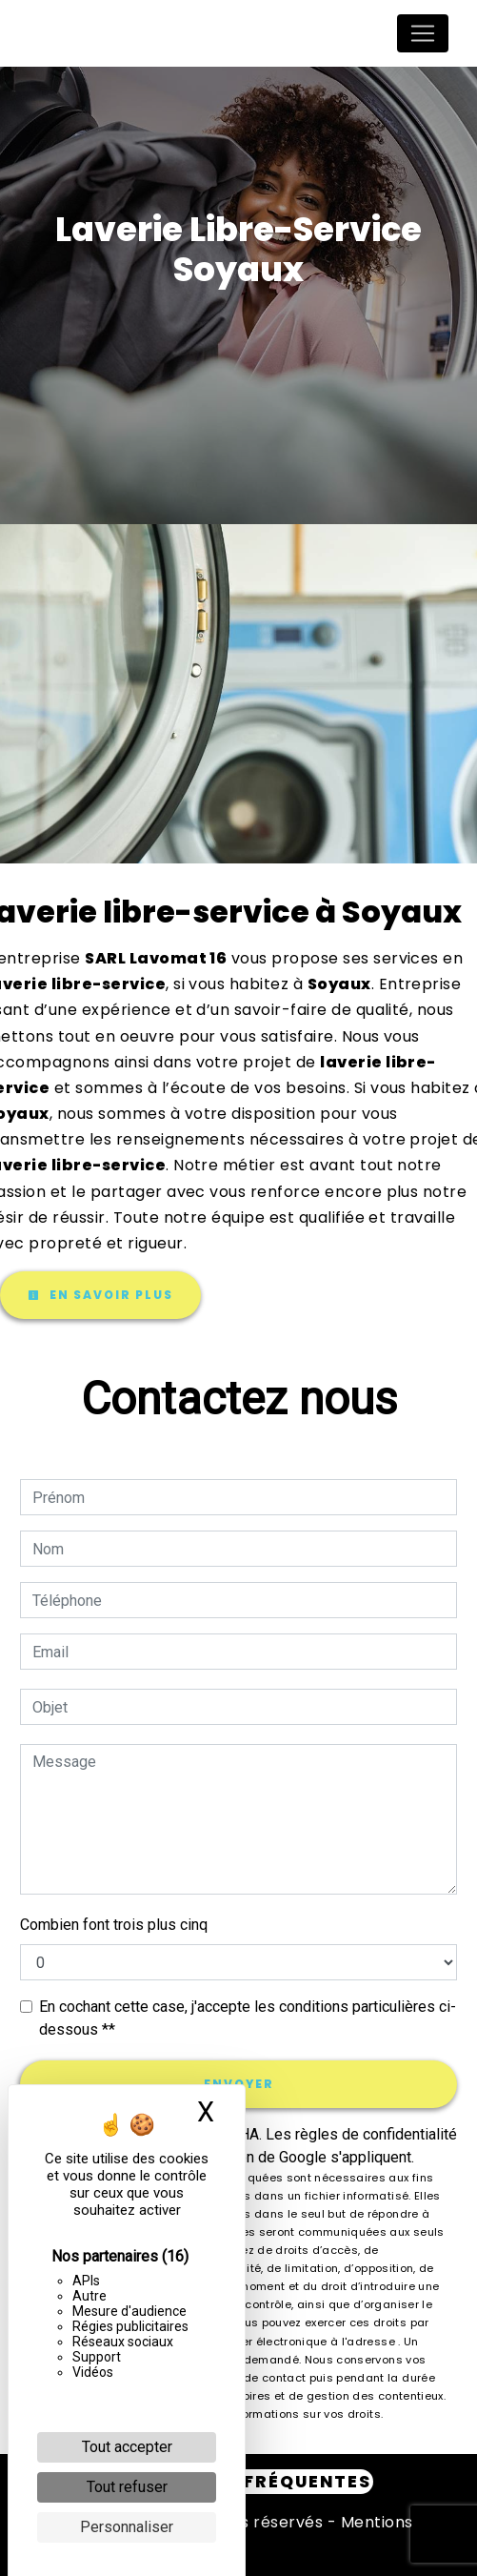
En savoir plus (100, 1295)
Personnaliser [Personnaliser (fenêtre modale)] (126, 2527)
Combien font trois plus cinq (114, 1925)
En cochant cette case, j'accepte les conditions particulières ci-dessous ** (247, 2018)
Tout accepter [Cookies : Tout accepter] (127, 2447)
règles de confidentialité (376, 2134)
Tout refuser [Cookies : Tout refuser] (127, 2487)
